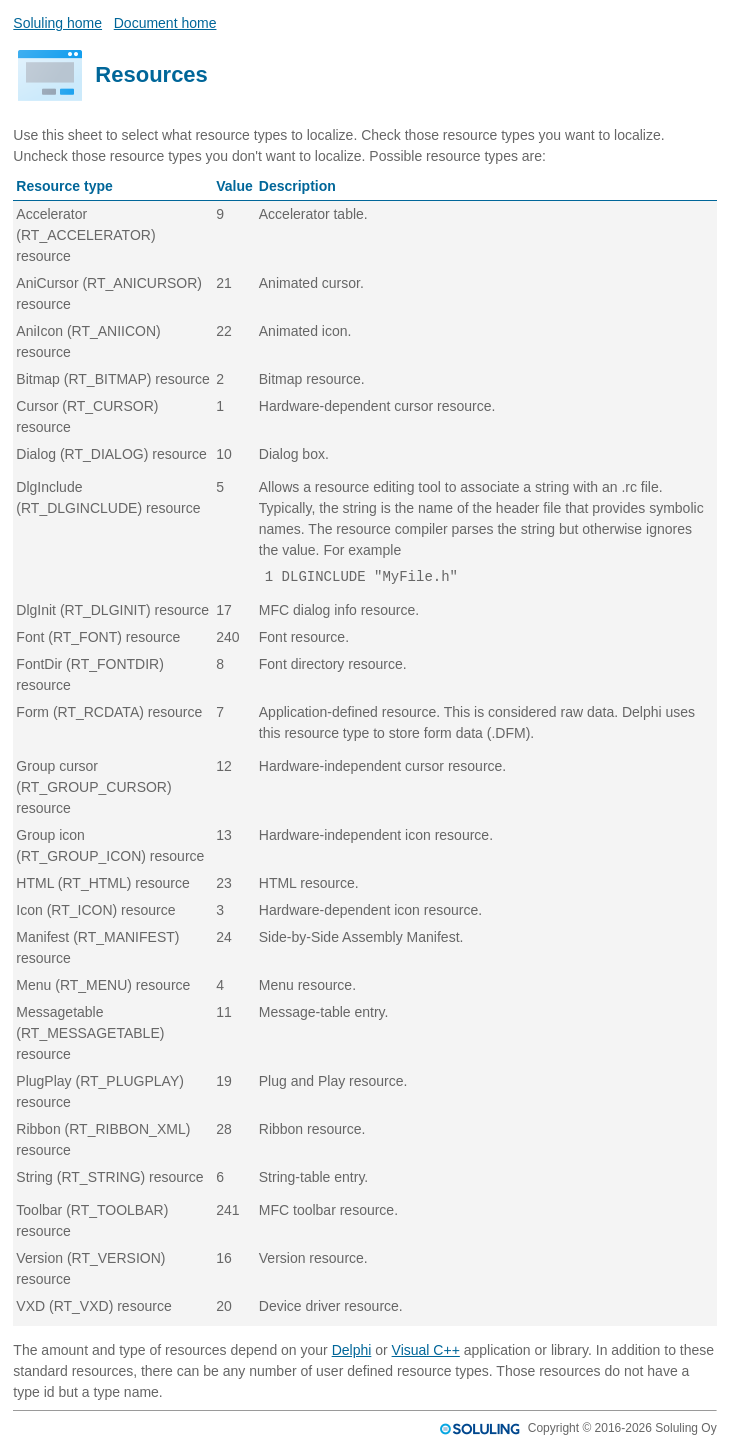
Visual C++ (426, 1350)
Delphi (352, 1350)
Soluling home (57, 23)
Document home (165, 23)
